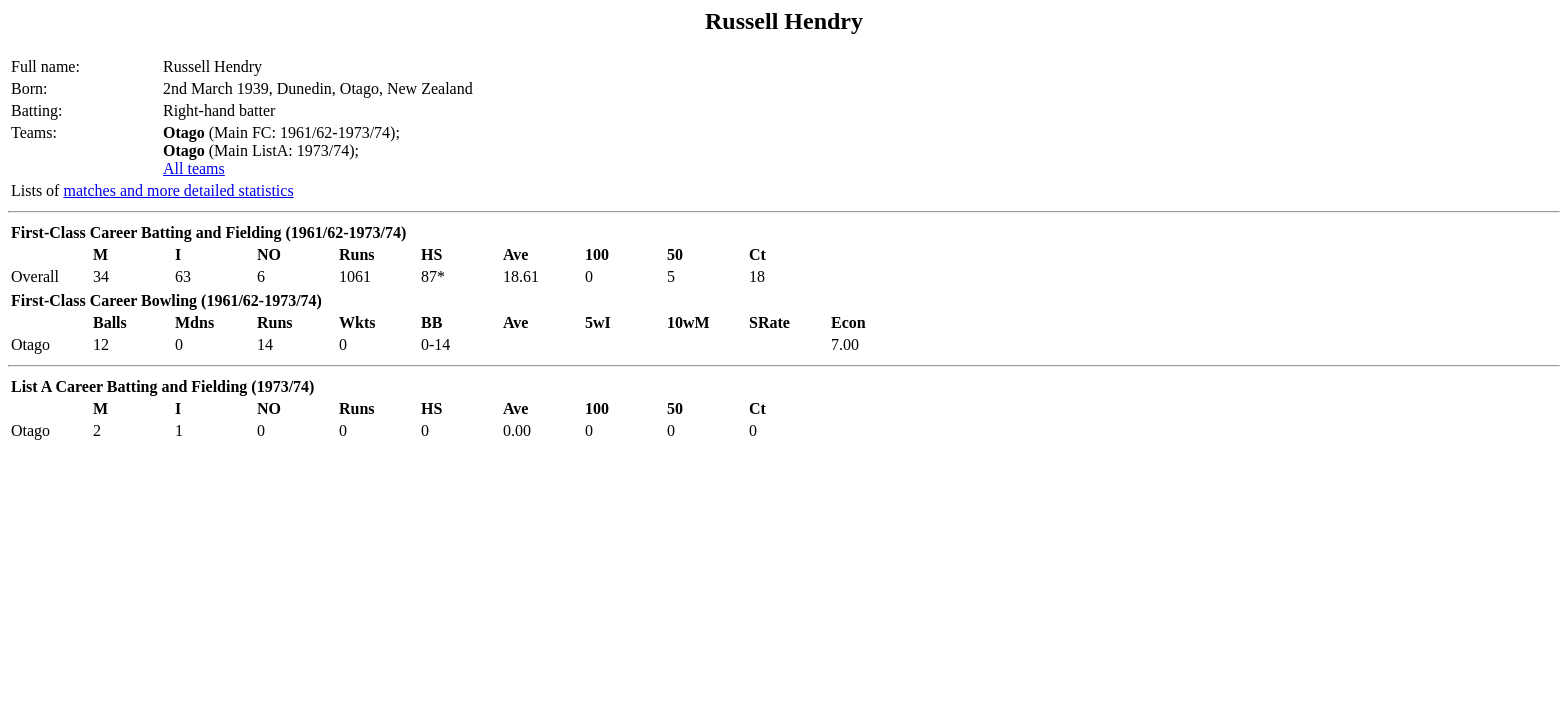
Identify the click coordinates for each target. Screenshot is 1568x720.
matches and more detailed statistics (178, 190)
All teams (194, 168)
